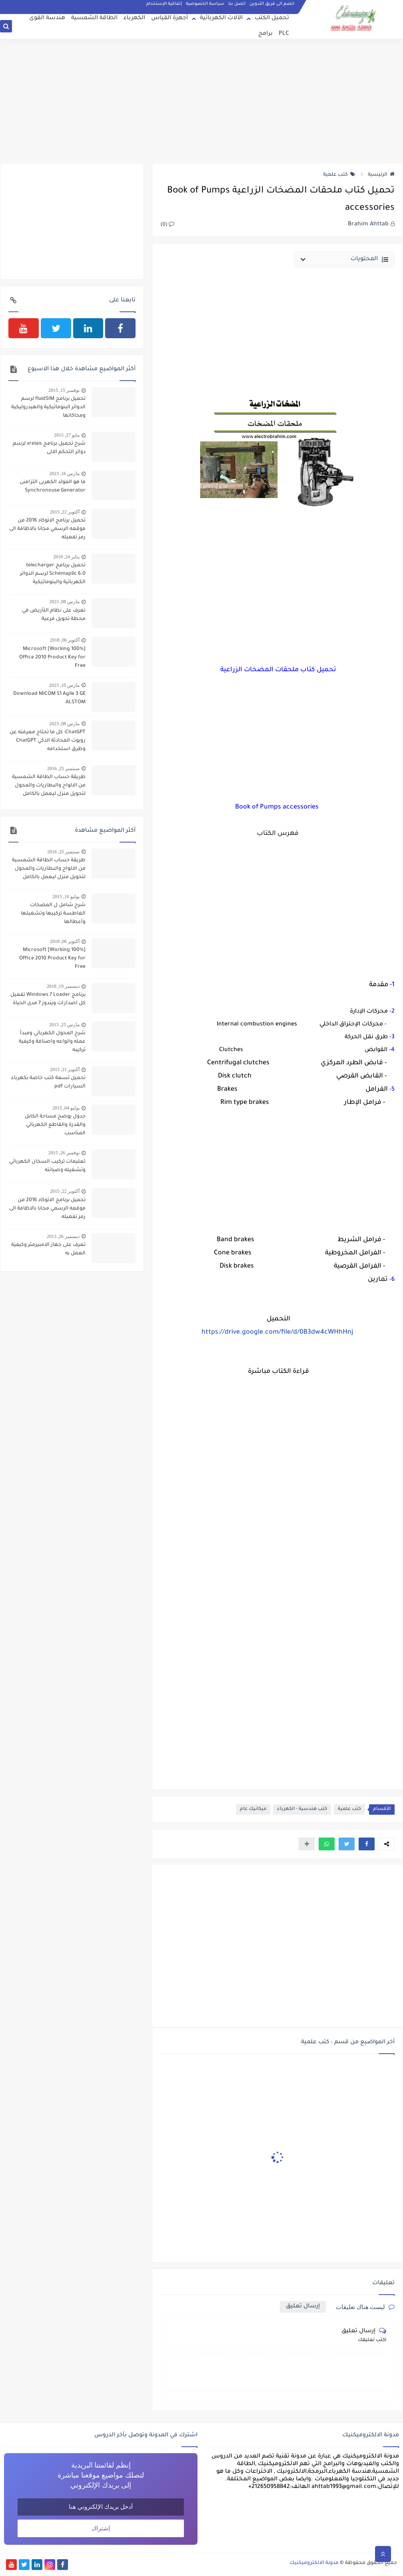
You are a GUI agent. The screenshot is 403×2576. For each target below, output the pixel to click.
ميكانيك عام (253, 1809)
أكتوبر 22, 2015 (65, 512)
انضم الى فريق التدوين (271, 4)
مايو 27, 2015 (67, 435)
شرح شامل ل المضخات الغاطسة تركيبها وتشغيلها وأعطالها (53, 914)
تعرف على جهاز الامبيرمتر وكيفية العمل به (48, 1249)
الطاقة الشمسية (94, 18)
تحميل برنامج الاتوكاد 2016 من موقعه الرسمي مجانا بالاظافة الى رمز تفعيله (47, 529)
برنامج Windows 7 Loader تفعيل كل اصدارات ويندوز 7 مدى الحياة (48, 999)
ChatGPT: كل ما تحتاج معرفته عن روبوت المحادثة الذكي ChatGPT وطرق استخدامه (48, 741)
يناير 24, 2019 (66, 557)
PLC (284, 34)
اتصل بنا (236, 4)
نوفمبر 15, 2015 (64, 390)
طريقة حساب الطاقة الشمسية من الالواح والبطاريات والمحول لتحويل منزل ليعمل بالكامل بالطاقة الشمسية (49, 786)
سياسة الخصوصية (205, 4)
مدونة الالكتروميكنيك (314, 2563)
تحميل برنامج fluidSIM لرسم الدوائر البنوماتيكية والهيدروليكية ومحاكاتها (48, 407)
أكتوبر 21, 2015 (65, 1069)
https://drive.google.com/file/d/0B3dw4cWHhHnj (277, 1332)
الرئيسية (381, 175)
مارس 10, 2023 (64, 685)
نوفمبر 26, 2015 (64, 1153)
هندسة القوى (47, 18)
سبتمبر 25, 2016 (63, 768)
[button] (367, 1844)
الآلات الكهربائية (221, 18)
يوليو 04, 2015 (66, 1108)
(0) (167, 225)
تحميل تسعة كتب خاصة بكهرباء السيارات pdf (48, 1082)
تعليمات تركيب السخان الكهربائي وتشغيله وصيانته (47, 1166)
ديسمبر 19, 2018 (63, 986)
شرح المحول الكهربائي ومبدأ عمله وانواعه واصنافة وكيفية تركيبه (52, 1042)
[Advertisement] (201, 101)
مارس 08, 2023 (64, 601)
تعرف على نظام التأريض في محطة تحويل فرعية (54, 615)
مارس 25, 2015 (64, 1024)
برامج (265, 34)
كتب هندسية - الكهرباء (302, 1809)
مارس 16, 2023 (64, 473)
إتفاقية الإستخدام (164, 4)
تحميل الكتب (272, 18)
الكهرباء (134, 18)
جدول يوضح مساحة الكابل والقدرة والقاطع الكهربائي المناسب (55, 1125)
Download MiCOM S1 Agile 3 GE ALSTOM (49, 698)
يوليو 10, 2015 (66, 896)
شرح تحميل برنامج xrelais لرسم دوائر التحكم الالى (49, 448)
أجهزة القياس (169, 18)
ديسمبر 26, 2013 (63, 1236)
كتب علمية (339, 175)
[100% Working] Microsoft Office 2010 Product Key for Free (52, 657)
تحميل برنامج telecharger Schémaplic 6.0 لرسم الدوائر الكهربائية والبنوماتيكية (53, 574)
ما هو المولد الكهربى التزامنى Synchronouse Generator (53, 486)
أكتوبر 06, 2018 (65, 640)
